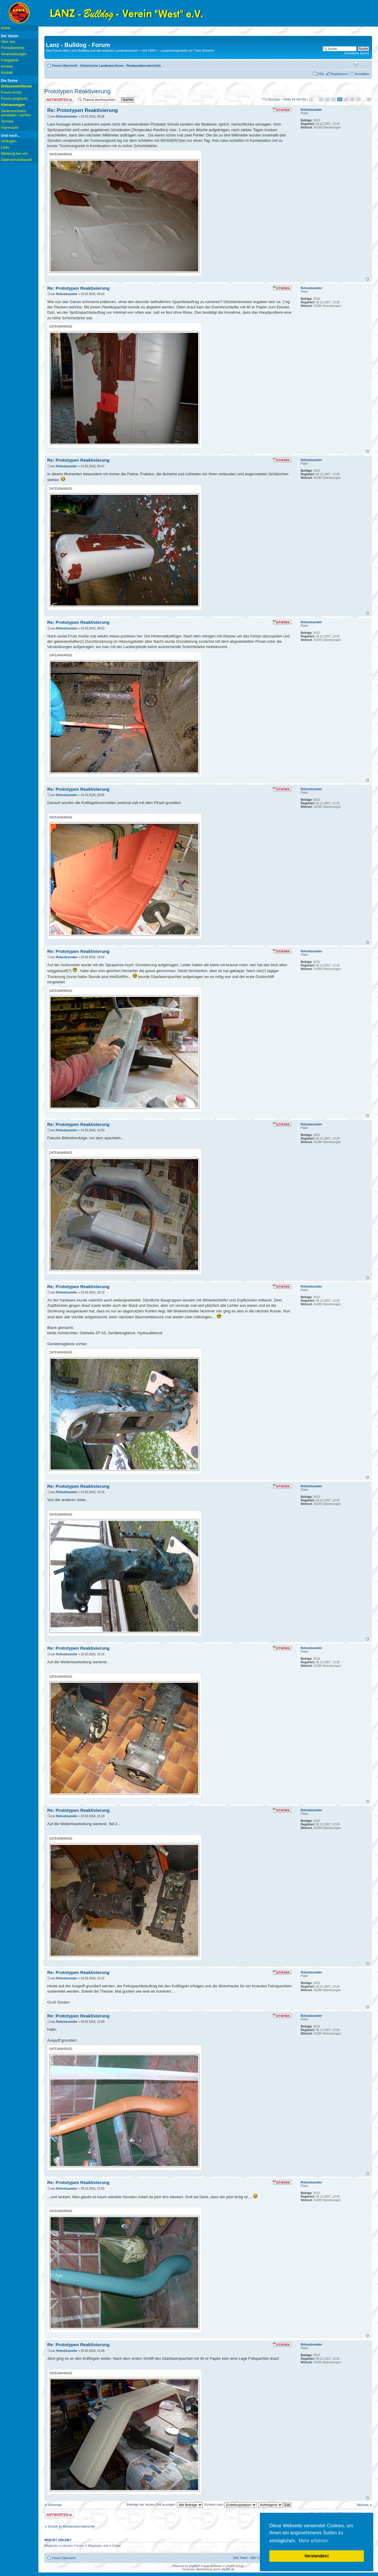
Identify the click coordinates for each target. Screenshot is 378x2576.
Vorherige (55, 2505)
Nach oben (367, 279)
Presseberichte (13, 48)
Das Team (240, 2557)
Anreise (7, 66)
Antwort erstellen (59, 99)
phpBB (193, 2566)
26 (352, 99)
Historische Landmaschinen (102, 65)
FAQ (320, 74)
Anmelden (361, 74)
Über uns (8, 42)
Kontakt (7, 73)
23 (333, 99)
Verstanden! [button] (316, 2556)
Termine (7, 121)
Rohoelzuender (66, 116)
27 (358, 99)
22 (327, 99)
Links (5, 147)
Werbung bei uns (14, 154)
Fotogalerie (10, 60)
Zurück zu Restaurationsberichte (71, 2526)
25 (346, 99)
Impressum (9, 128)
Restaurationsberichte (143, 65)
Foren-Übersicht (64, 65)
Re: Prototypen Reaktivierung (82, 110)
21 (321, 99)
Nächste (363, 2505)
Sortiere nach (230, 2504)
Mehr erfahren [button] (313, 2540)
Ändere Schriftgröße (365, 64)
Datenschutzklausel (16, 160)
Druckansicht (356, 64)
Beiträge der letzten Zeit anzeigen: (165, 2504)
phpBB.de (227, 2569)
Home (5, 28)
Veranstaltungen (14, 54)
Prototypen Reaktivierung (77, 91)
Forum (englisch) (14, 99)
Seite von (295, 99)
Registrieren (339, 74)
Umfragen (9, 141)
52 (369, 99)
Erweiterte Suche (356, 53)
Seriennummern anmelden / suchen (16, 113)
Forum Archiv (11, 92)
